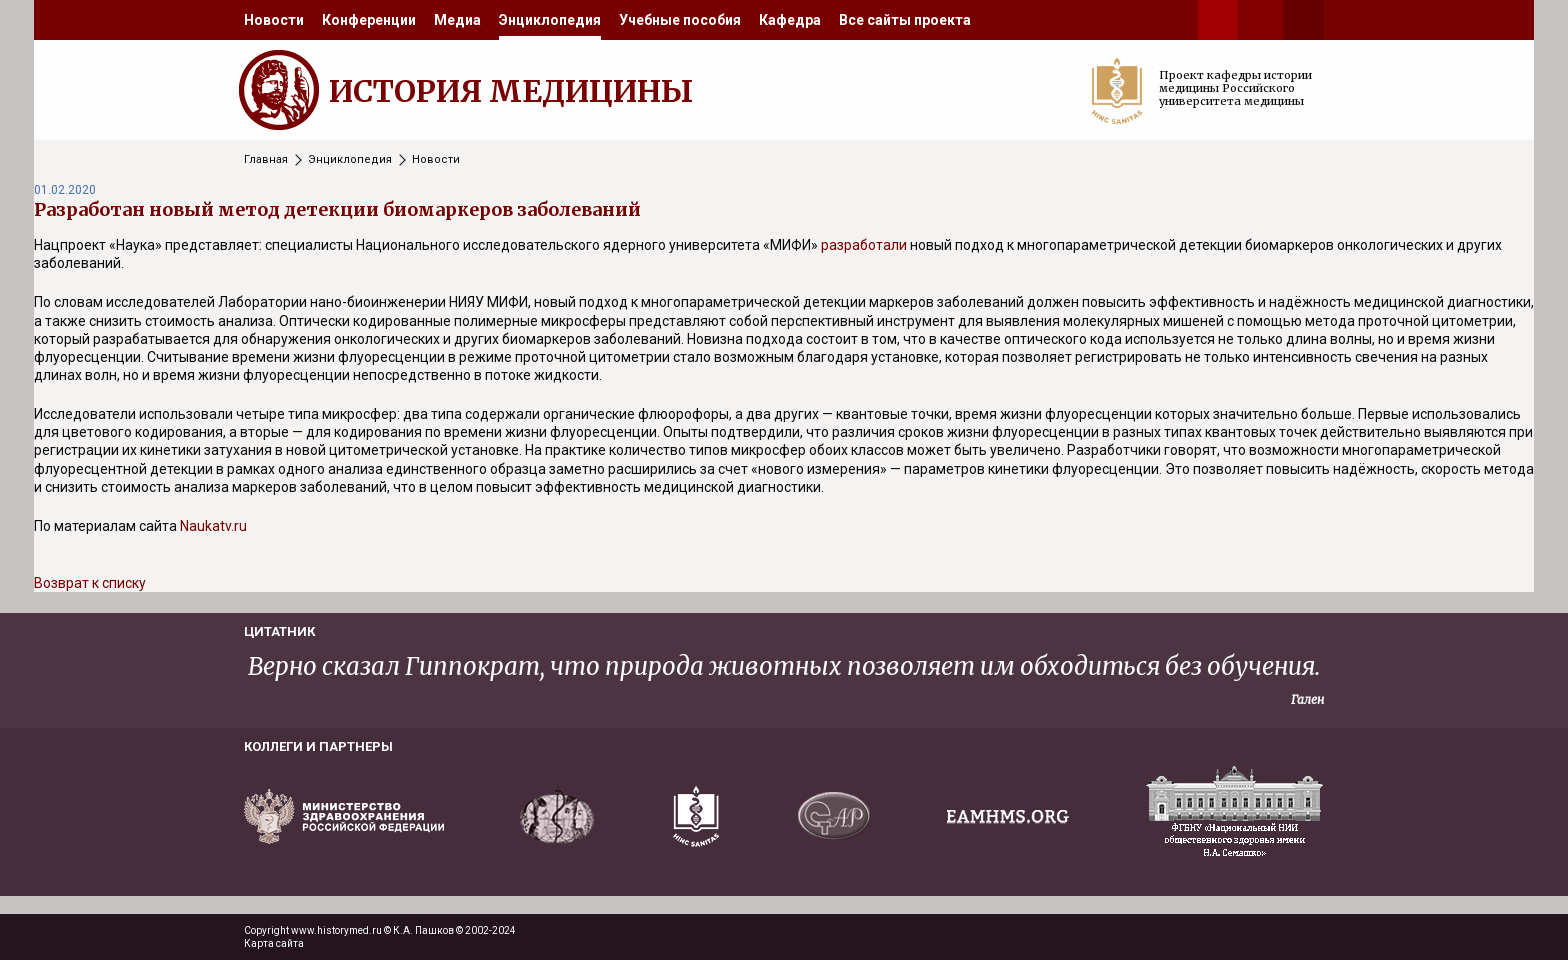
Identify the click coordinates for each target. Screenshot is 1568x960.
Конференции (369, 20)
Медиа (457, 20)
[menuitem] (274, 20)
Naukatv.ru (213, 526)
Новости (274, 20)
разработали (864, 245)
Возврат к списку (90, 583)
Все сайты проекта (905, 20)
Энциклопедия (550, 20)
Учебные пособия (680, 20)
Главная (266, 159)
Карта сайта (274, 943)
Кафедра (790, 20)
